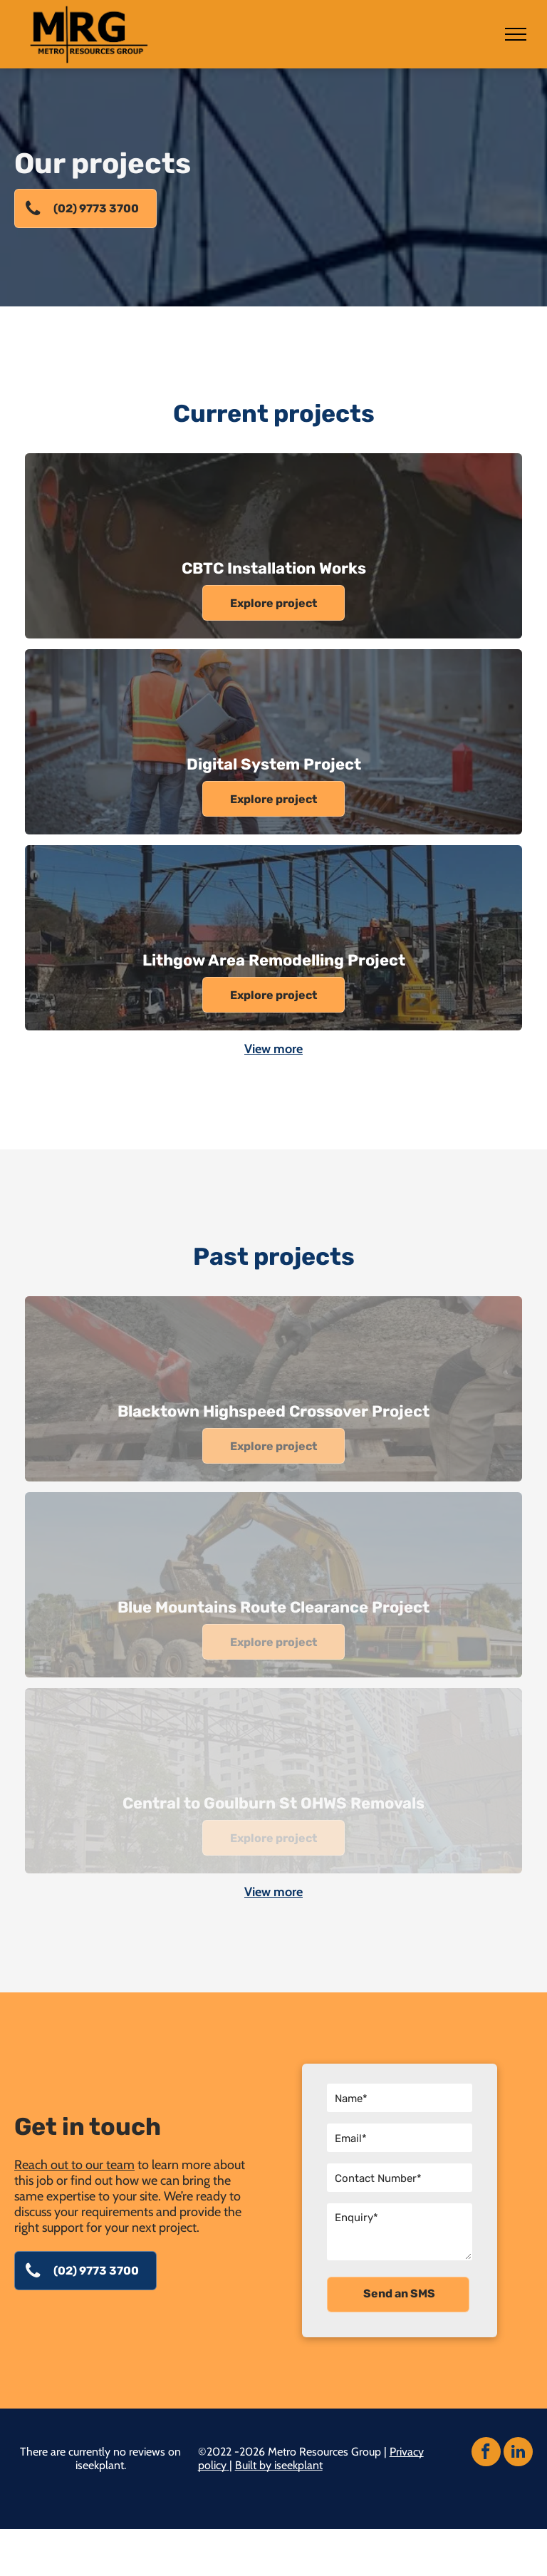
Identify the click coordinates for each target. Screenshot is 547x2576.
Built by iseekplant (279, 2465)
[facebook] (486, 2453)
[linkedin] (518, 2453)
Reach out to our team (74, 2165)
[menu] (515, 34)
